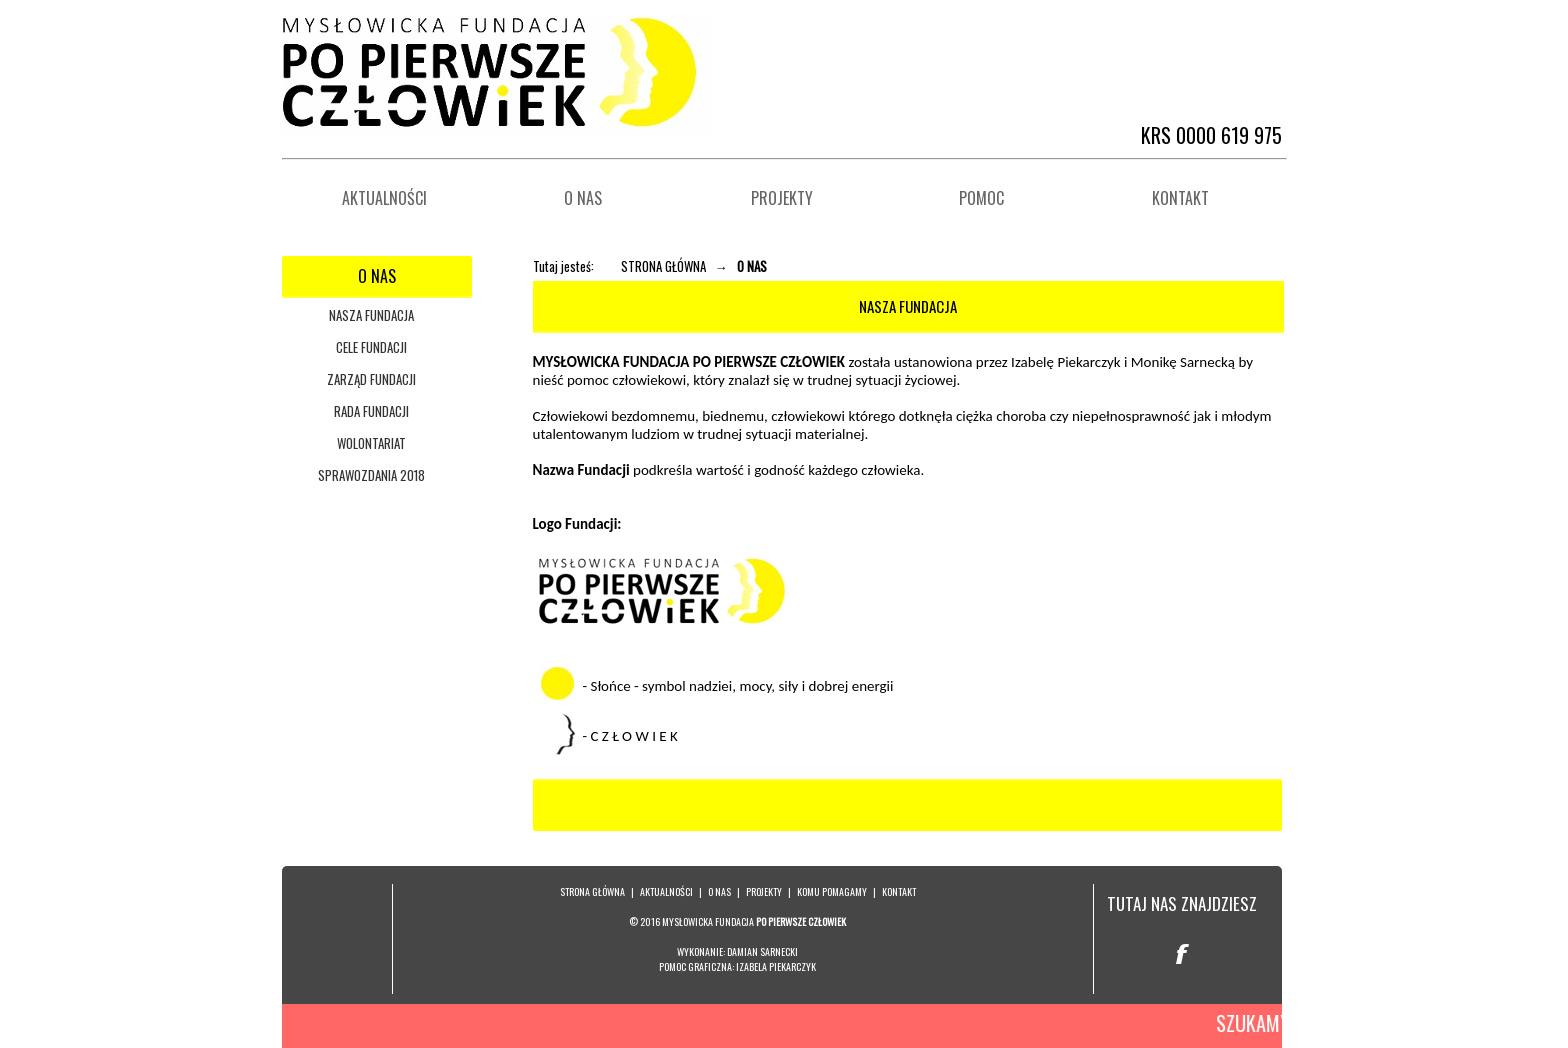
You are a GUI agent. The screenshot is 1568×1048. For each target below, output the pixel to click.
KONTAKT (899, 891)
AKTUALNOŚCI (666, 891)
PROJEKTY (764, 891)
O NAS (719, 891)
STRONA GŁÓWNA (663, 266)
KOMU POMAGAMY (832, 891)
